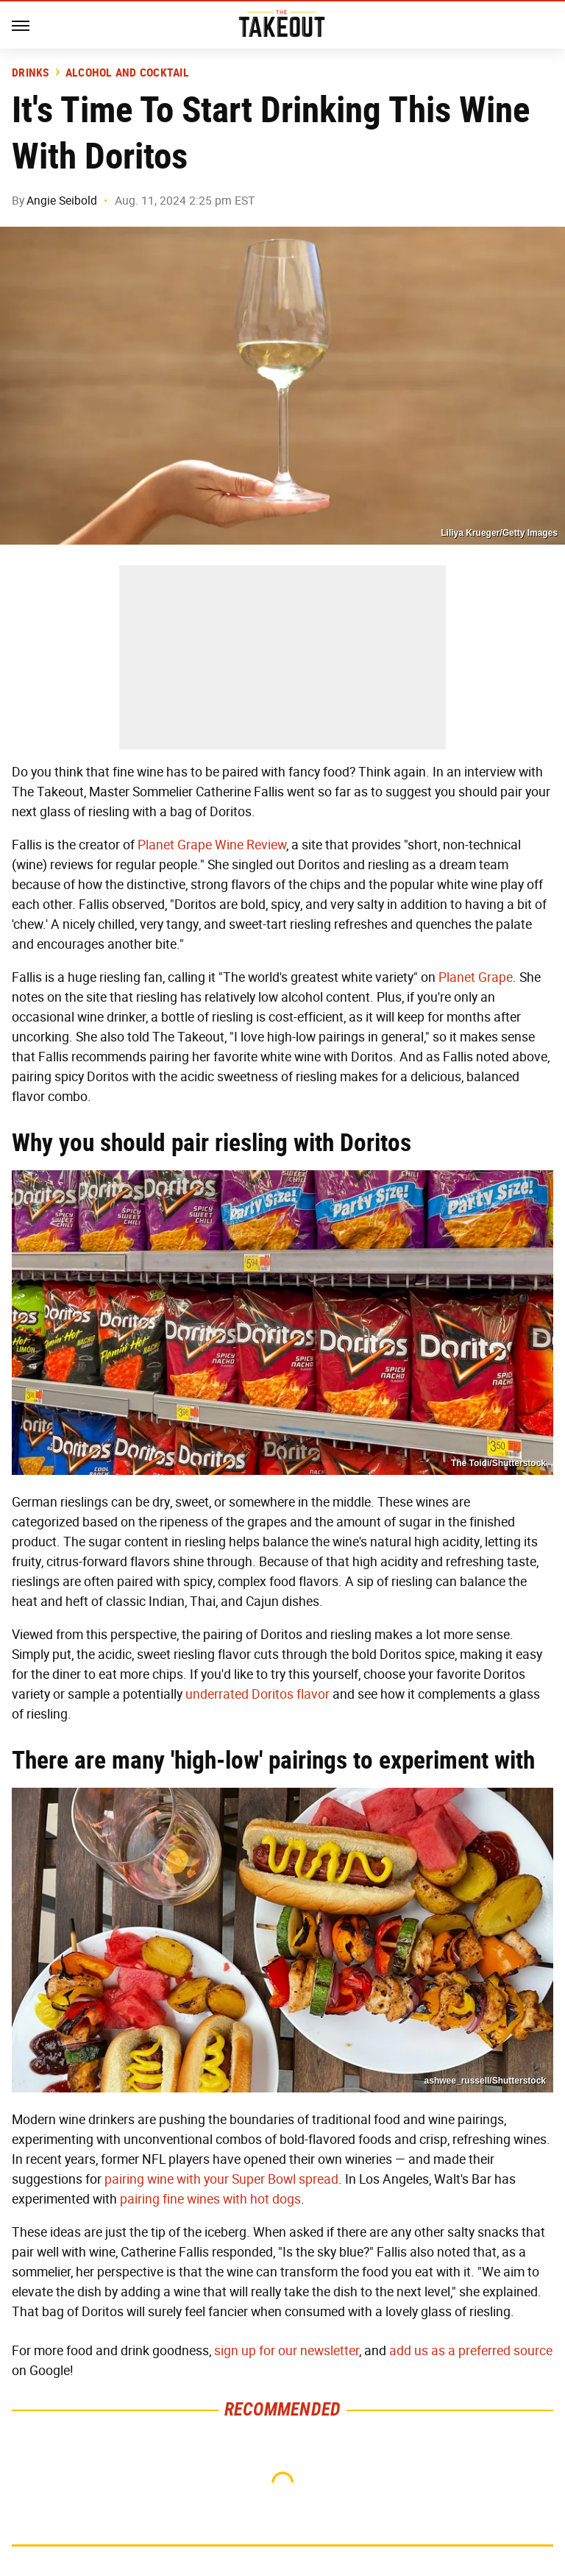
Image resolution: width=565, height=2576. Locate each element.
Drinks (30, 73)
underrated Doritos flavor (257, 1694)
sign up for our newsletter (286, 2351)
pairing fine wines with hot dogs (210, 2199)
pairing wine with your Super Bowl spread (221, 2179)
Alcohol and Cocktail (127, 73)
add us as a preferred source (470, 2351)
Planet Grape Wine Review (212, 845)
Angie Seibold (61, 201)
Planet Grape (475, 977)
